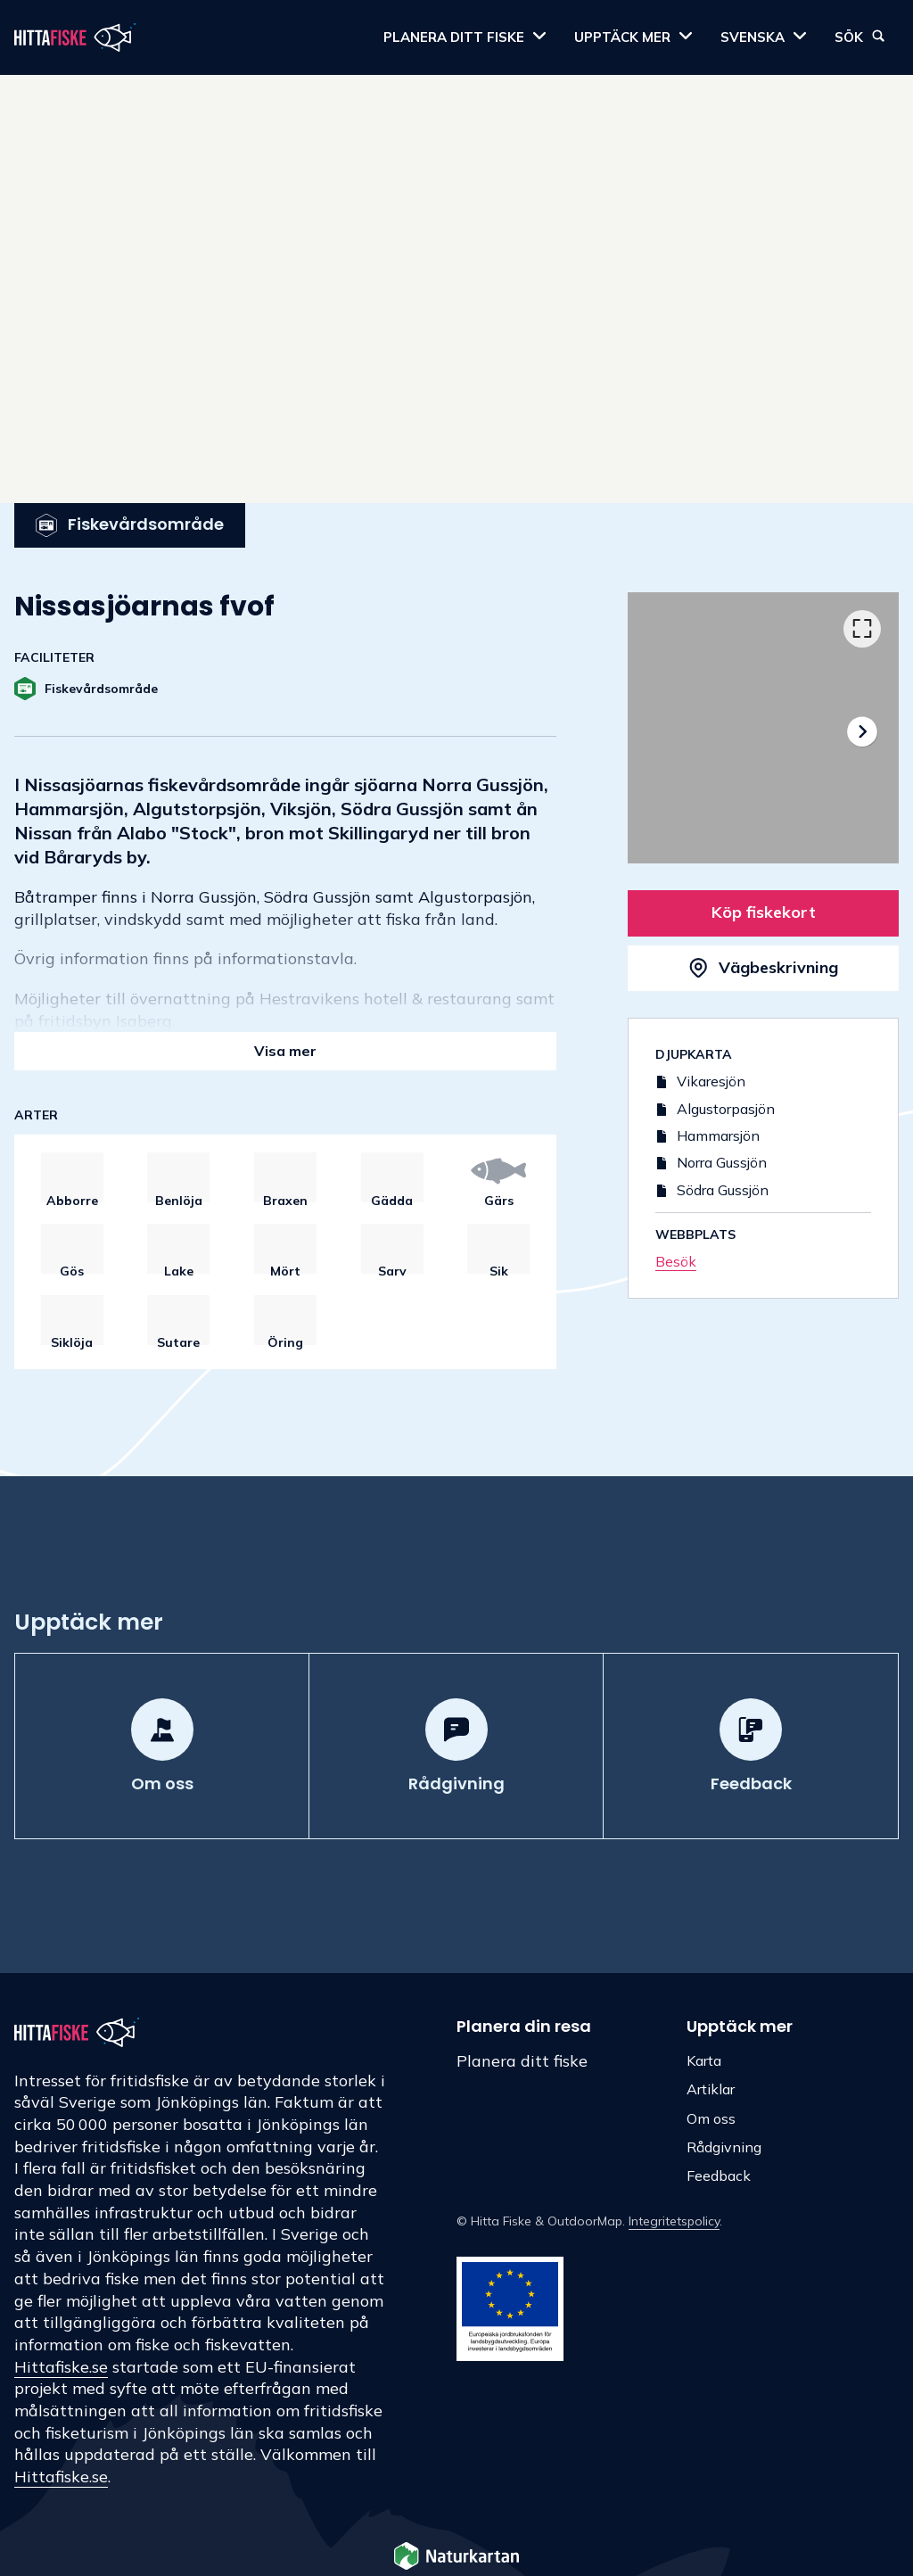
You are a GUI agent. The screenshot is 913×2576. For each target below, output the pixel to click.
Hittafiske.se (61, 2367)
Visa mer (285, 1051)
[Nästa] (862, 731)
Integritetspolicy (674, 2221)
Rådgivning (724, 2147)
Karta (704, 2060)
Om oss (711, 2118)
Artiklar (711, 2089)
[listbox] (763, 727)
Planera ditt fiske (522, 2061)
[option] (763, 727)
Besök (675, 1261)
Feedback (719, 2175)
